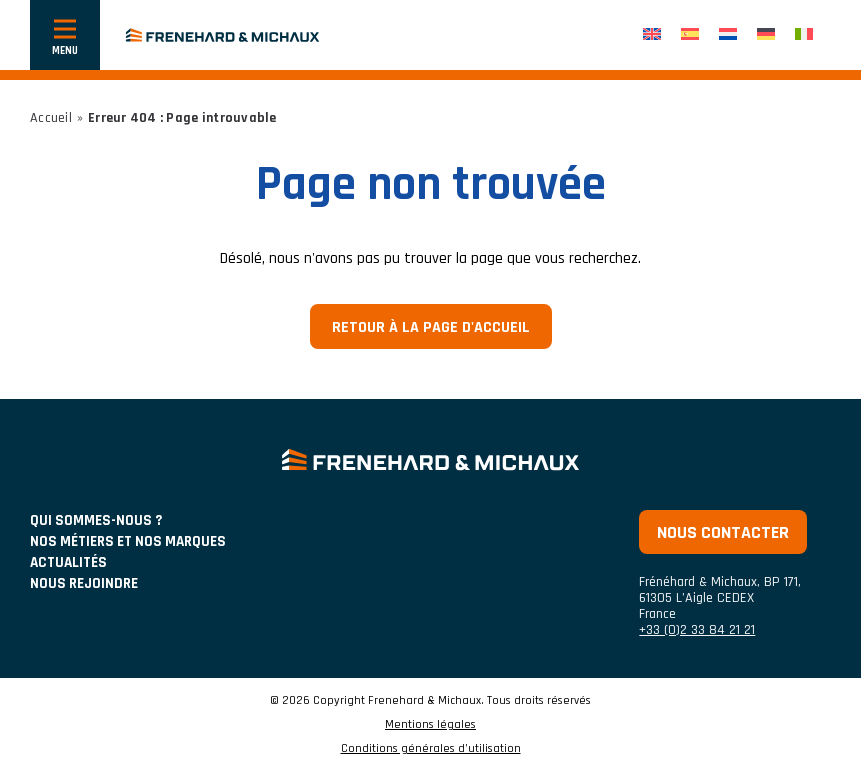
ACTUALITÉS (68, 562)
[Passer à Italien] (804, 35)
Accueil (51, 118)
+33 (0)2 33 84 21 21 (697, 630)
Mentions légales (430, 725)
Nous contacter (723, 532)
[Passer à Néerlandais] (728, 35)
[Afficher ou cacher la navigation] (65, 35)
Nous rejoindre (84, 583)
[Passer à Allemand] (766, 35)
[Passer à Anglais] (652, 35)
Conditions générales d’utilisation (431, 749)
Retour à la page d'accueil (431, 327)
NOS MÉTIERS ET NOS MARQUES (128, 541)
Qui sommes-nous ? (96, 520)
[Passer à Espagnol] (690, 35)
